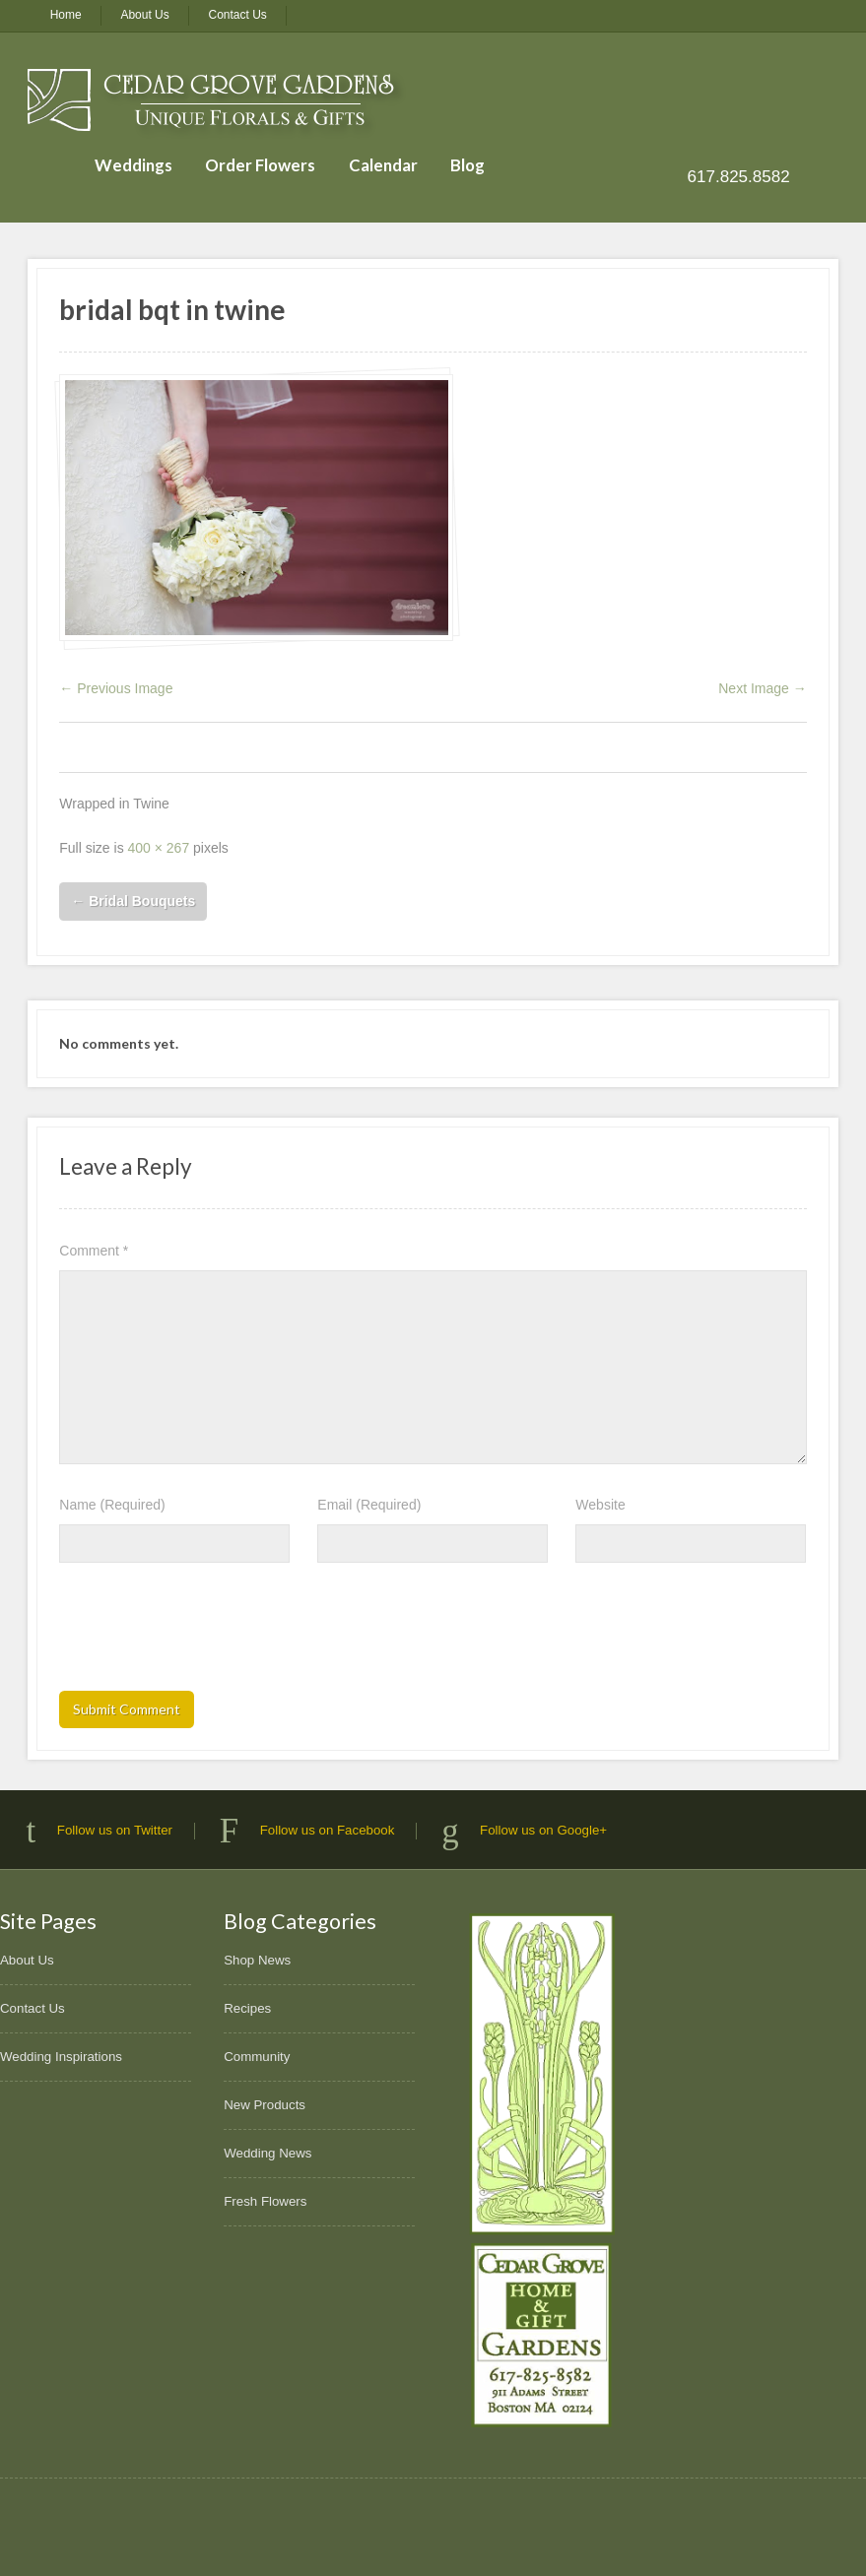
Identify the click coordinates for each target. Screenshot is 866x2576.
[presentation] (209, 1632)
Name (112, 1505)
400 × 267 (159, 848)
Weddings (133, 165)
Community (257, 2056)
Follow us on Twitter (114, 1830)
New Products (264, 2104)
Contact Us (238, 15)
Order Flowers (260, 165)
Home (66, 15)
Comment (93, 1250)
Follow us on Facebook (327, 1830)
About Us (144, 15)
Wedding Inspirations (61, 2056)
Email (369, 1505)
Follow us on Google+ (543, 1830)
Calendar (383, 165)
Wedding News (267, 2153)
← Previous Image (115, 688)
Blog (467, 165)
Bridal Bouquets (133, 901)
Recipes (247, 2008)
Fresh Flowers (265, 2201)
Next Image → (762, 688)
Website (600, 1505)
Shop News (257, 1960)
